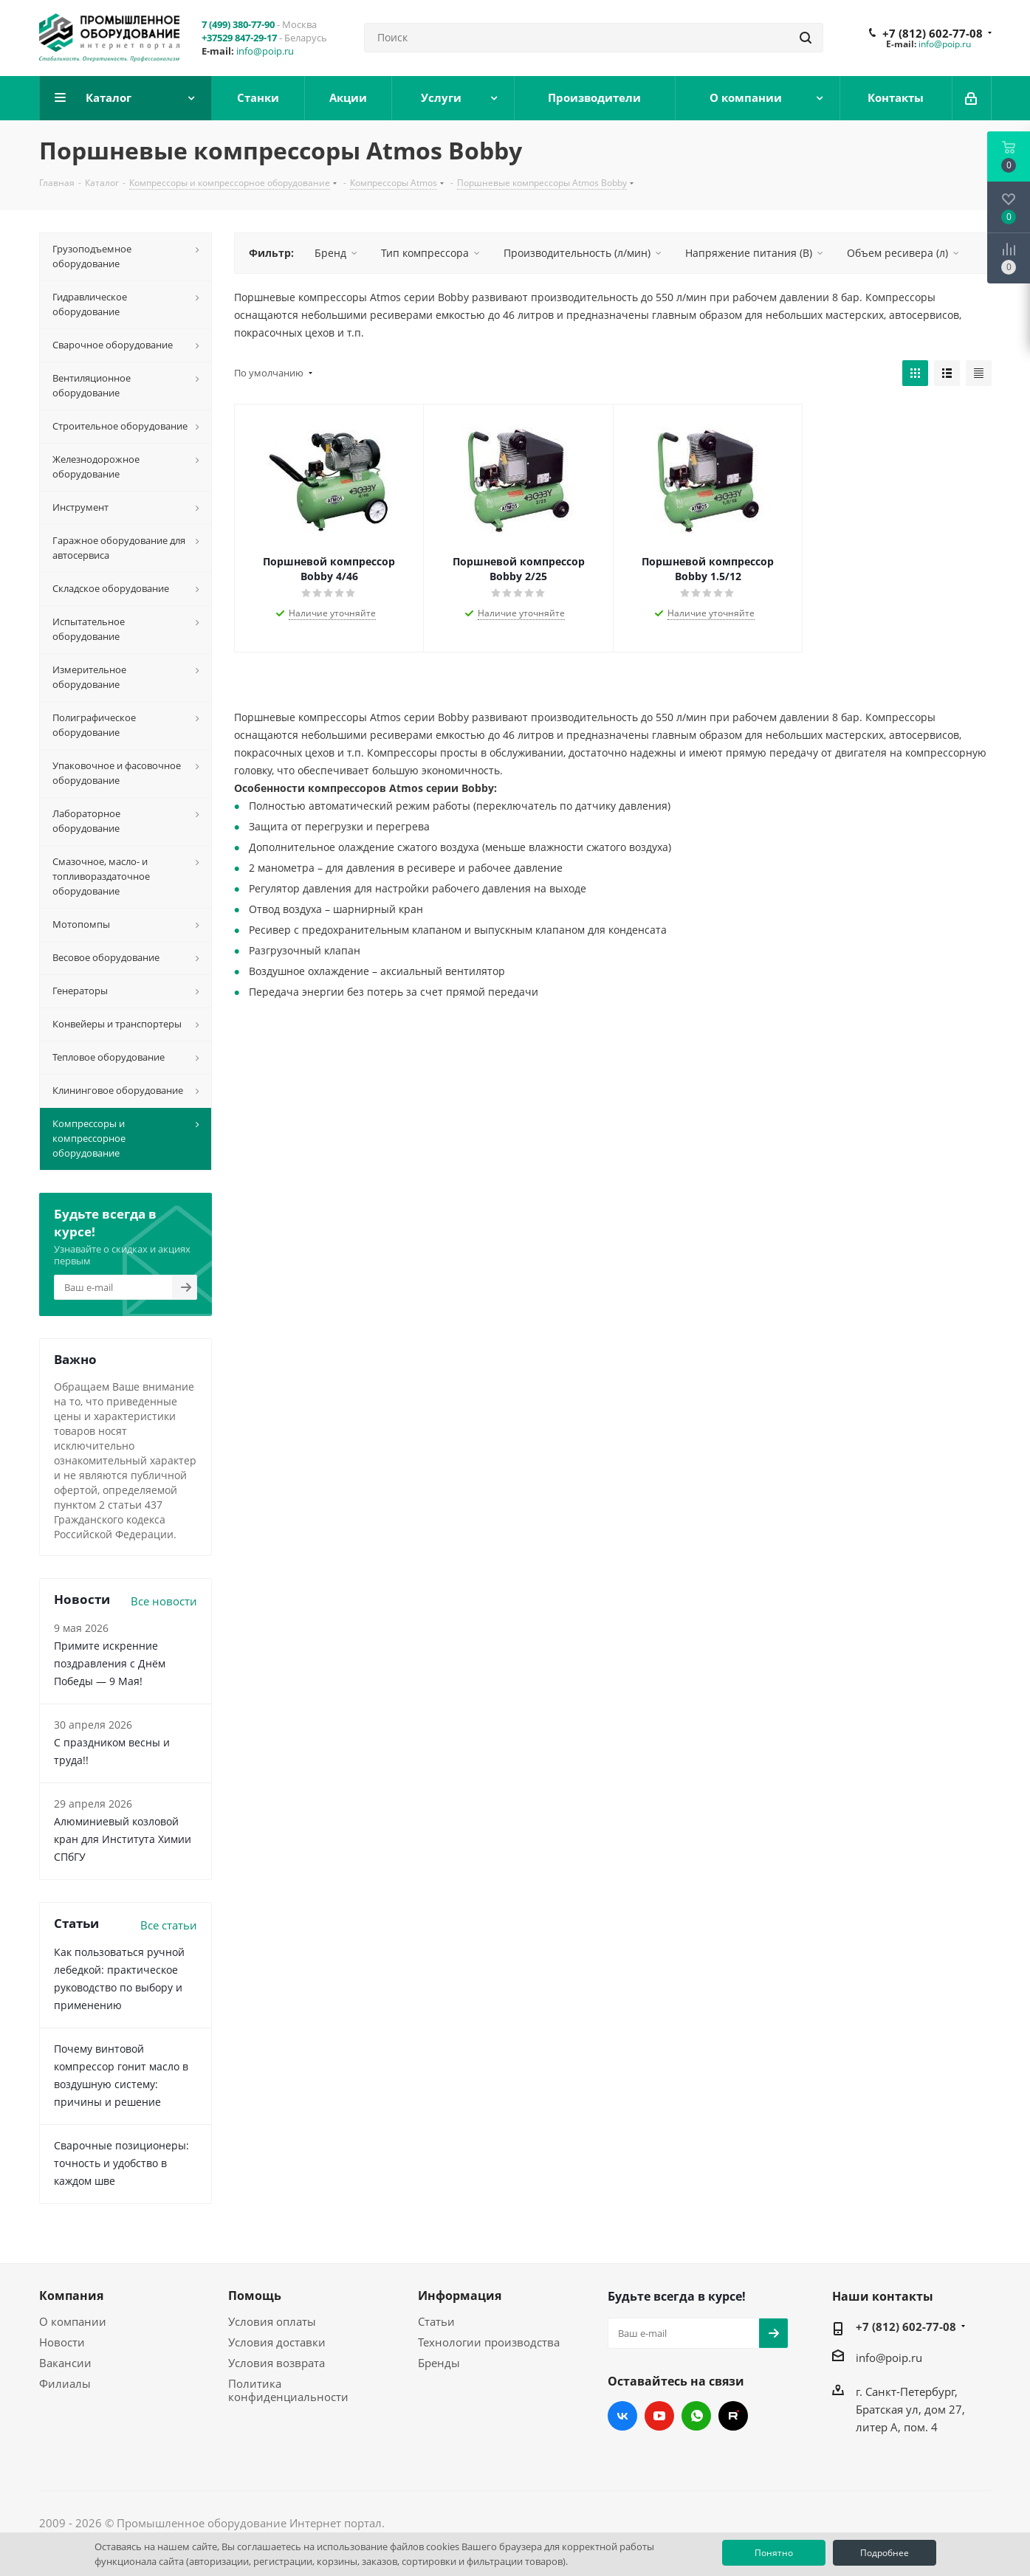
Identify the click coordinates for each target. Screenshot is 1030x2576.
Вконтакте (622, 2416)
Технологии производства (489, 2342)
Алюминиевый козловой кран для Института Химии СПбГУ (122, 1839)
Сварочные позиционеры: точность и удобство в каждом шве (121, 2163)
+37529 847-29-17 (239, 37)
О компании (72, 2321)
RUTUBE (733, 2416)
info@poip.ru (265, 51)
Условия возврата (276, 2362)
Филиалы (65, 2383)
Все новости (164, 1601)
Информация (459, 2295)
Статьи (436, 2321)
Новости (62, 2342)
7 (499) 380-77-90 (238, 24)
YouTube (659, 2416)
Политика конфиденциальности (288, 2390)
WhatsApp (696, 2416)
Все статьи (168, 1925)
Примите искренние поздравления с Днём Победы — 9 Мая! (109, 1663)
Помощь (254, 2295)
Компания (71, 2295)
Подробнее (884, 2552)
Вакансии (65, 2362)
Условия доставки (277, 2342)
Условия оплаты (272, 2321)
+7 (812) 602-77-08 (932, 33)
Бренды (439, 2362)
